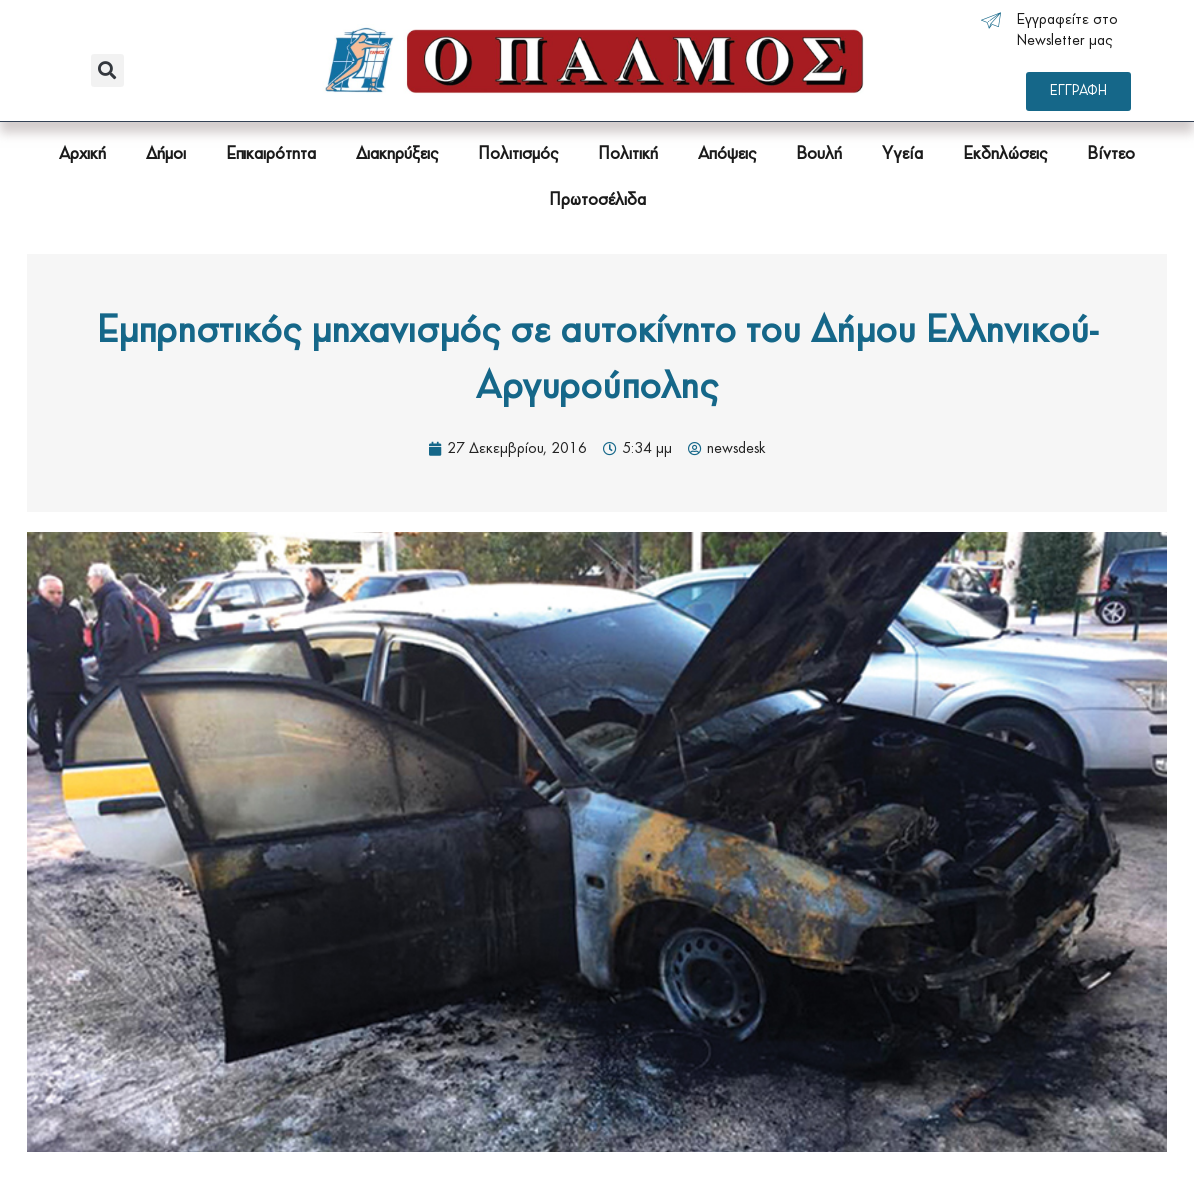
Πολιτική (628, 154)
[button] (107, 70)
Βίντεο (1111, 154)
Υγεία (902, 154)
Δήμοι (166, 154)
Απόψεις (727, 154)
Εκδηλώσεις (1005, 154)
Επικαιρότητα (271, 154)
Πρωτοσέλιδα (597, 200)
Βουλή (819, 154)
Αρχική (82, 154)
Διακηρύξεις (397, 154)
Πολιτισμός (518, 154)
